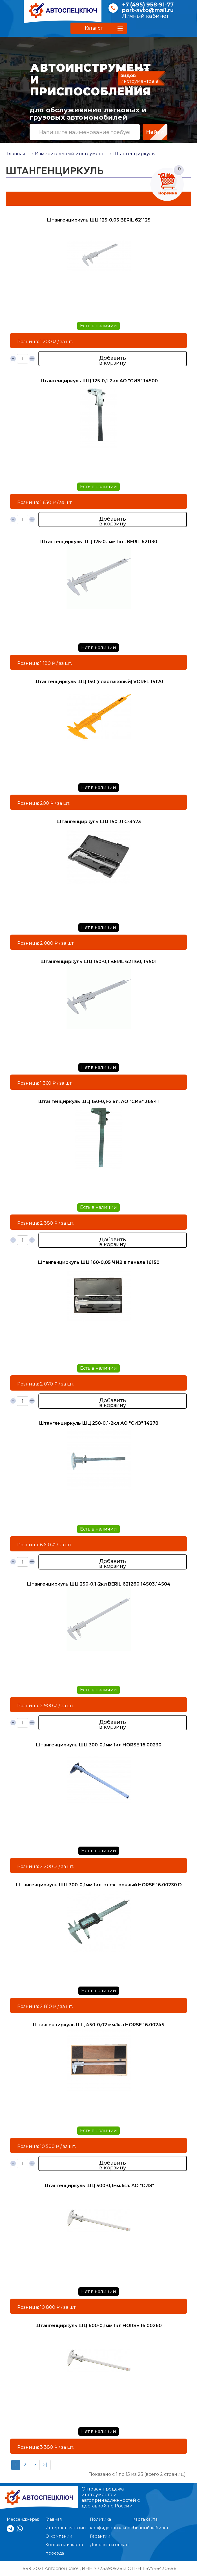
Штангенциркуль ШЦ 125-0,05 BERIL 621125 (98, 220)
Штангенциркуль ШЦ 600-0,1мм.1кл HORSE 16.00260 (98, 2325)
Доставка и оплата (110, 2544)
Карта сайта (145, 2519)
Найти (155, 132)
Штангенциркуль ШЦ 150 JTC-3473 (98, 821)
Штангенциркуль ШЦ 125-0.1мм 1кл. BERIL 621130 (98, 541)
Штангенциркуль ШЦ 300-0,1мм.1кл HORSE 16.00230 (98, 1745)
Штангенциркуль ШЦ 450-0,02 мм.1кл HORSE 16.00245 (98, 2024)
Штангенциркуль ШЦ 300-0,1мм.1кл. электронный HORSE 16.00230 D (99, 1884)
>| (45, 2464)
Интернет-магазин (65, 2527)
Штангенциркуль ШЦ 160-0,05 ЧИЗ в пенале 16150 (98, 1262)
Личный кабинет (145, 16)
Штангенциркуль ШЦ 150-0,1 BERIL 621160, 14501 (98, 961)
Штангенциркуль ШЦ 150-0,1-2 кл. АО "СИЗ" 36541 (98, 1101)
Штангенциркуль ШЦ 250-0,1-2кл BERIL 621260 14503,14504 (98, 1584)
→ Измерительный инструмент (66, 153)
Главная (16, 153)
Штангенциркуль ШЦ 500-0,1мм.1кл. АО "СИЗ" (98, 2185)
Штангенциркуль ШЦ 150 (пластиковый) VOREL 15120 (98, 681)
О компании (58, 2536)
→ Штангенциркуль (131, 153)
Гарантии (100, 2536)
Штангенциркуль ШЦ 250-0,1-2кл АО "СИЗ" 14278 (98, 1423)
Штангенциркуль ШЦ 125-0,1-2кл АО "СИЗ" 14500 (98, 380)
